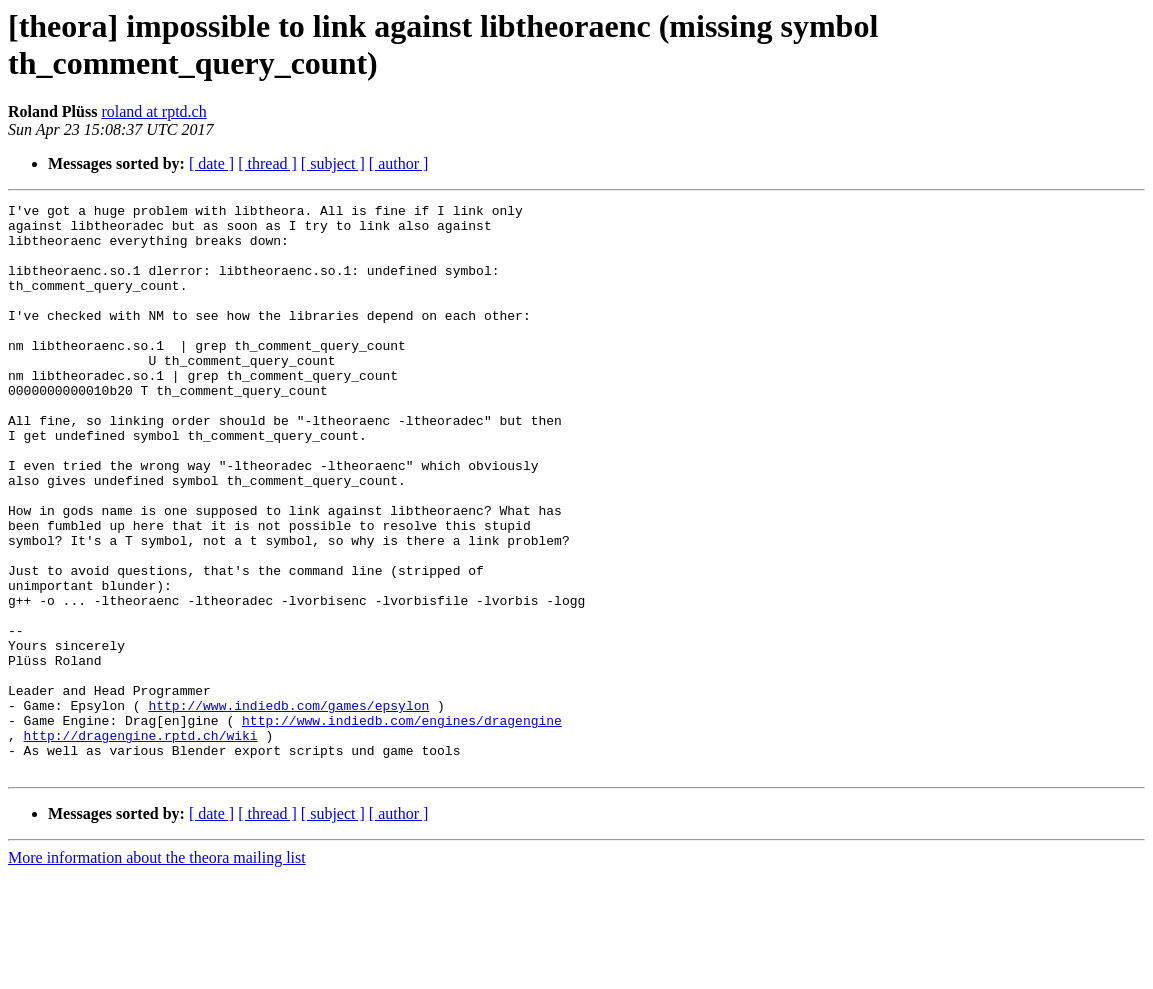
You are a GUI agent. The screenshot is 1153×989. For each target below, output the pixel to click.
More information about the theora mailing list (157, 971)
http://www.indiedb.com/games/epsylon (288, 807)
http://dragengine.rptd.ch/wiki (141, 843)
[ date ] (211, 163)
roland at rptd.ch (153, 111)
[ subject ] (333, 163)
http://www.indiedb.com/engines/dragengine (402, 825)
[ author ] (399, 163)
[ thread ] (267, 163)
